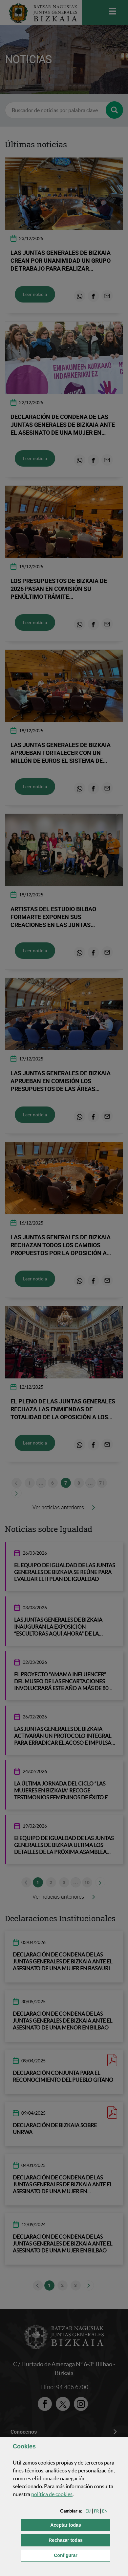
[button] (88, 2511)
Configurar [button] (82, 2555)
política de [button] (52, 2494)
